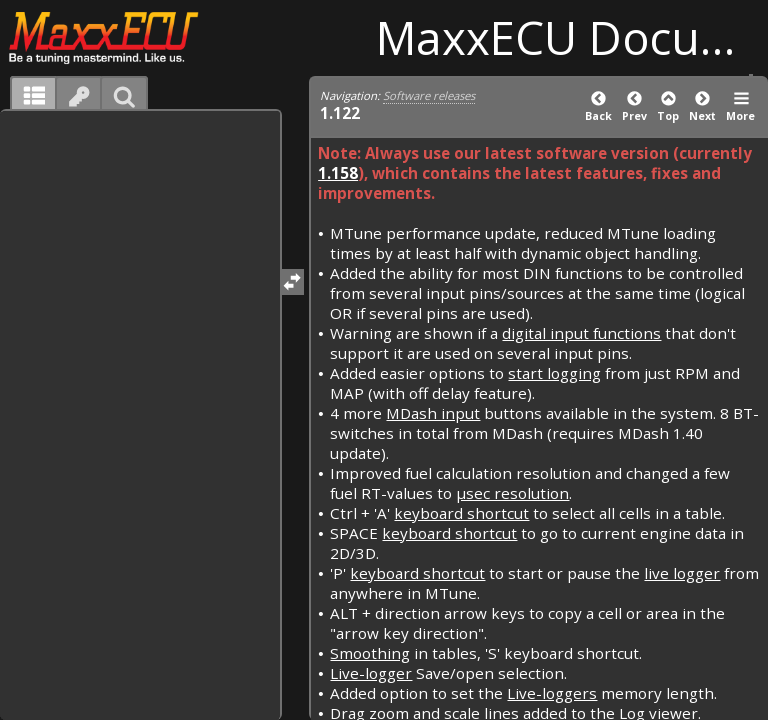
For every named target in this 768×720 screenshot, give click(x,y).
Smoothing (370, 653)
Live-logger (371, 673)
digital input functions (581, 333)
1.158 (338, 173)
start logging (554, 373)
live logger (682, 573)
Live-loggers (552, 693)
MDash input (433, 413)
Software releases (429, 95)
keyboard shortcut (461, 513)
